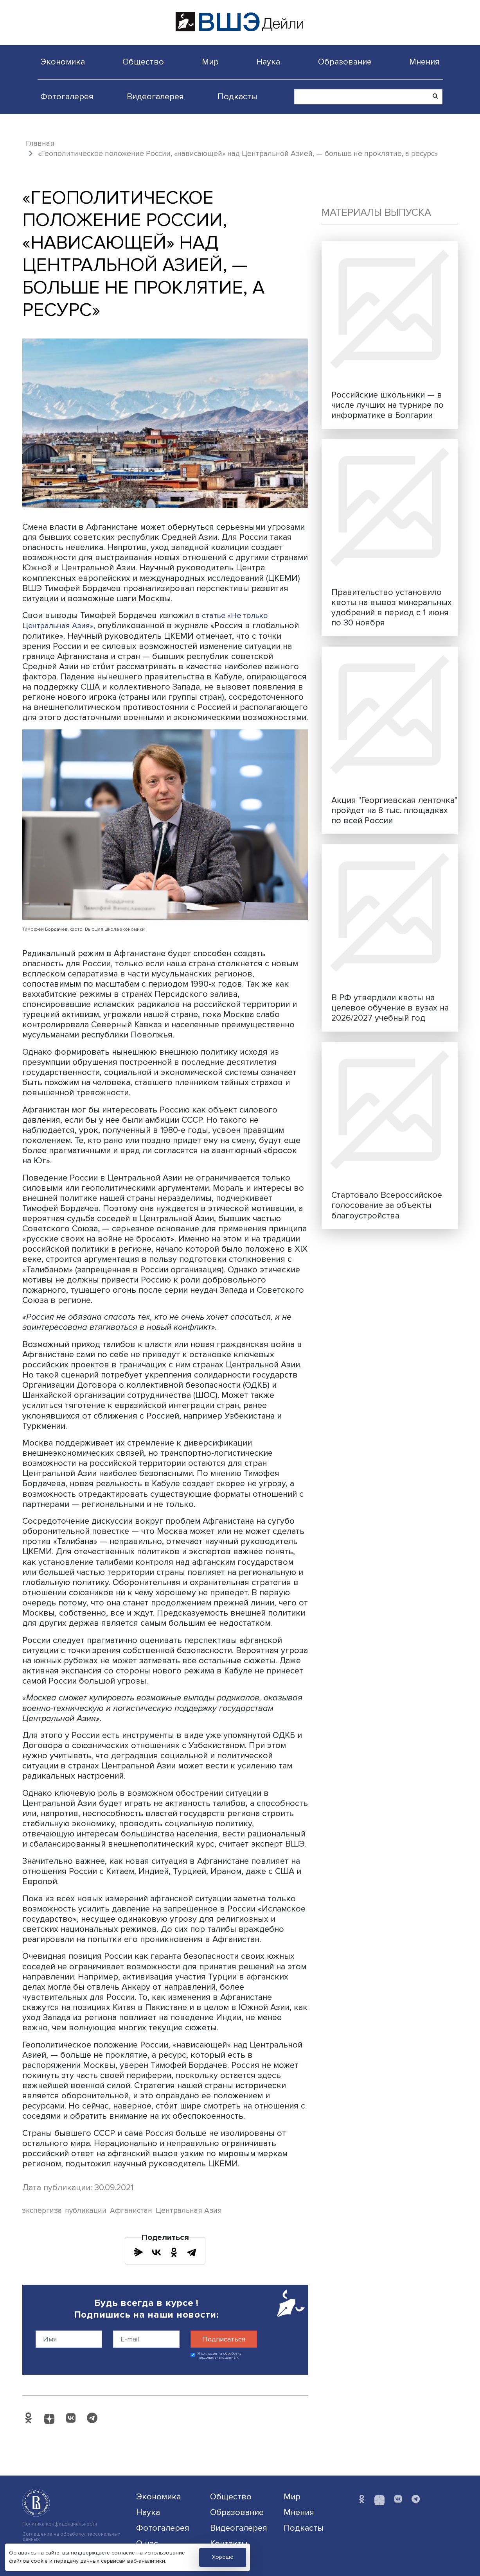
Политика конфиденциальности (59, 2524)
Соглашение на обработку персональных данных (71, 2537)
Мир (210, 62)
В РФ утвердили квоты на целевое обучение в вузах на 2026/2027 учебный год (390, 1007)
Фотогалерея (66, 96)
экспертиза (42, 2210)
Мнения (424, 62)
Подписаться (223, 2339)
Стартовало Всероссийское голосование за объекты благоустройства (386, 1205)
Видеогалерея (155, 96)
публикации (85, 2210)
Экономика (62, 62)
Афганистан (131, 2210)
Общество (143, 62)
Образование (345, 62)
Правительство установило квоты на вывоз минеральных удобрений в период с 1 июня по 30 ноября (391, 607)
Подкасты (237, 96)
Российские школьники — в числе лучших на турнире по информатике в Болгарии (387, 405)
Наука (268, 62)
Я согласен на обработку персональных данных (220, 2356)
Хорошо (223, 2557)
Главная (40, 143)
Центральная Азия (189, 2210)
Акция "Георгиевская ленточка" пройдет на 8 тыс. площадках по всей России (394, 810)
